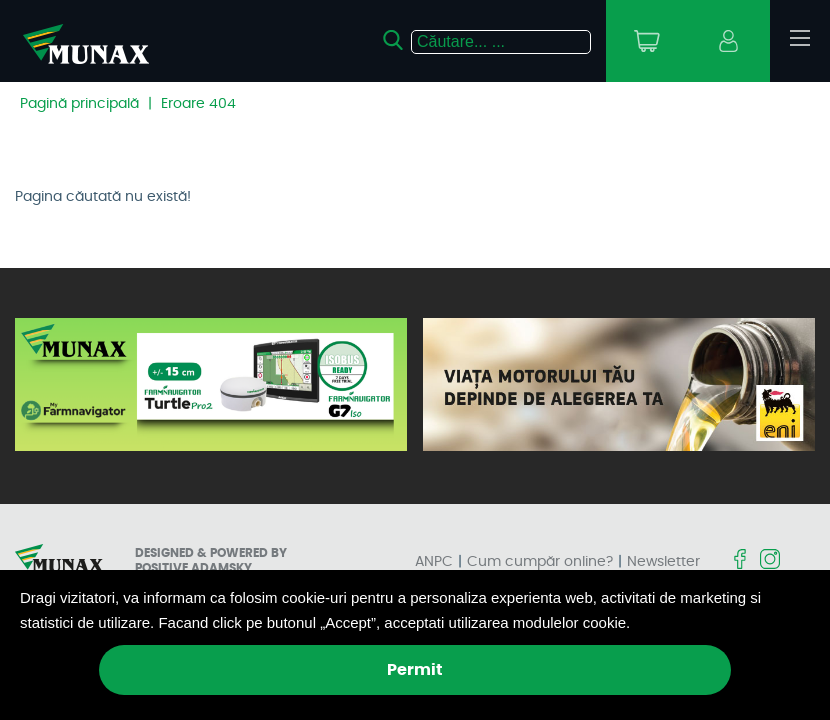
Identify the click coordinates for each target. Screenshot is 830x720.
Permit (415, 670)
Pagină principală (79, 104)
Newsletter (663, 562)
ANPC (434, 562)
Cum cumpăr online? (540, 562)
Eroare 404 (198, 104)
